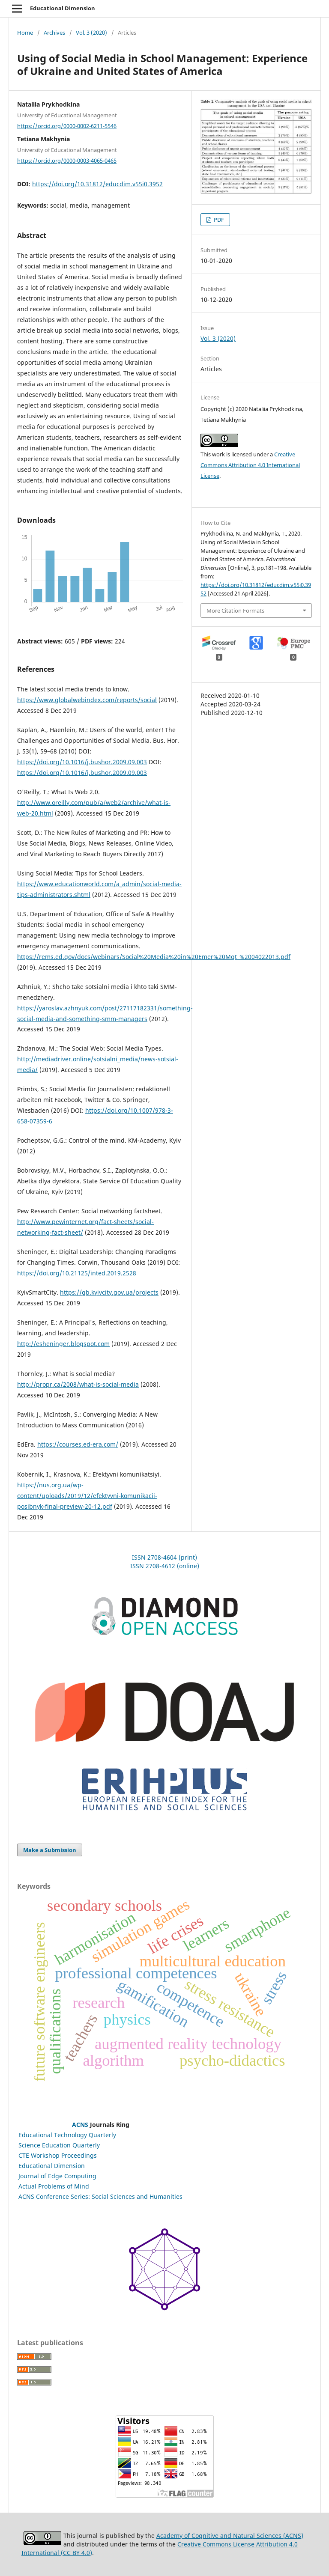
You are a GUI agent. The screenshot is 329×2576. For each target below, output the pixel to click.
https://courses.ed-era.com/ (77, 1444)
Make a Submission (49, 1850)
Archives (54, 32)
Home (25, 32)
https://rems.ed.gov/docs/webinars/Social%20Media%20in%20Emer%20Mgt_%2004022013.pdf (153, 957)
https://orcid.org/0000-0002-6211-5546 (67, 125)
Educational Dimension (62, 8)
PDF (218, 219)
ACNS (80, 2124)
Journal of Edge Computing (57, 2176)
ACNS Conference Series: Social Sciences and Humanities (100, 2196)
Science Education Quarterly (59, 2145)
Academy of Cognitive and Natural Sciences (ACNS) (229, 2535)
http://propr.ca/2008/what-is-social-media (78, 1384)
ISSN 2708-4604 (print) (164, 1557)
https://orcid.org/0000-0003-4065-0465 (67, 160)
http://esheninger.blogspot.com (63, 1344)
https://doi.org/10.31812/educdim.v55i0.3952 (97, 184)
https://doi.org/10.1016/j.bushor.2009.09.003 (82, 762)
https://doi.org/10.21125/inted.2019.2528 (76, 1273)
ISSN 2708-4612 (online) (164, 1566)
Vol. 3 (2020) (91, 32)
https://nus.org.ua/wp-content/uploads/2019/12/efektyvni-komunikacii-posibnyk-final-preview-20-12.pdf (87, 1495)
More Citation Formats (235, 610)
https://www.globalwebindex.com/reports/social (87, 700)
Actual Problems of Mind (53, 2186)
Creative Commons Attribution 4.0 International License (250, 464)
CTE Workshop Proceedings (57, 2155)
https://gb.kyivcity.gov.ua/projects (109, 1292)
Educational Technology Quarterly (67, 2135)
